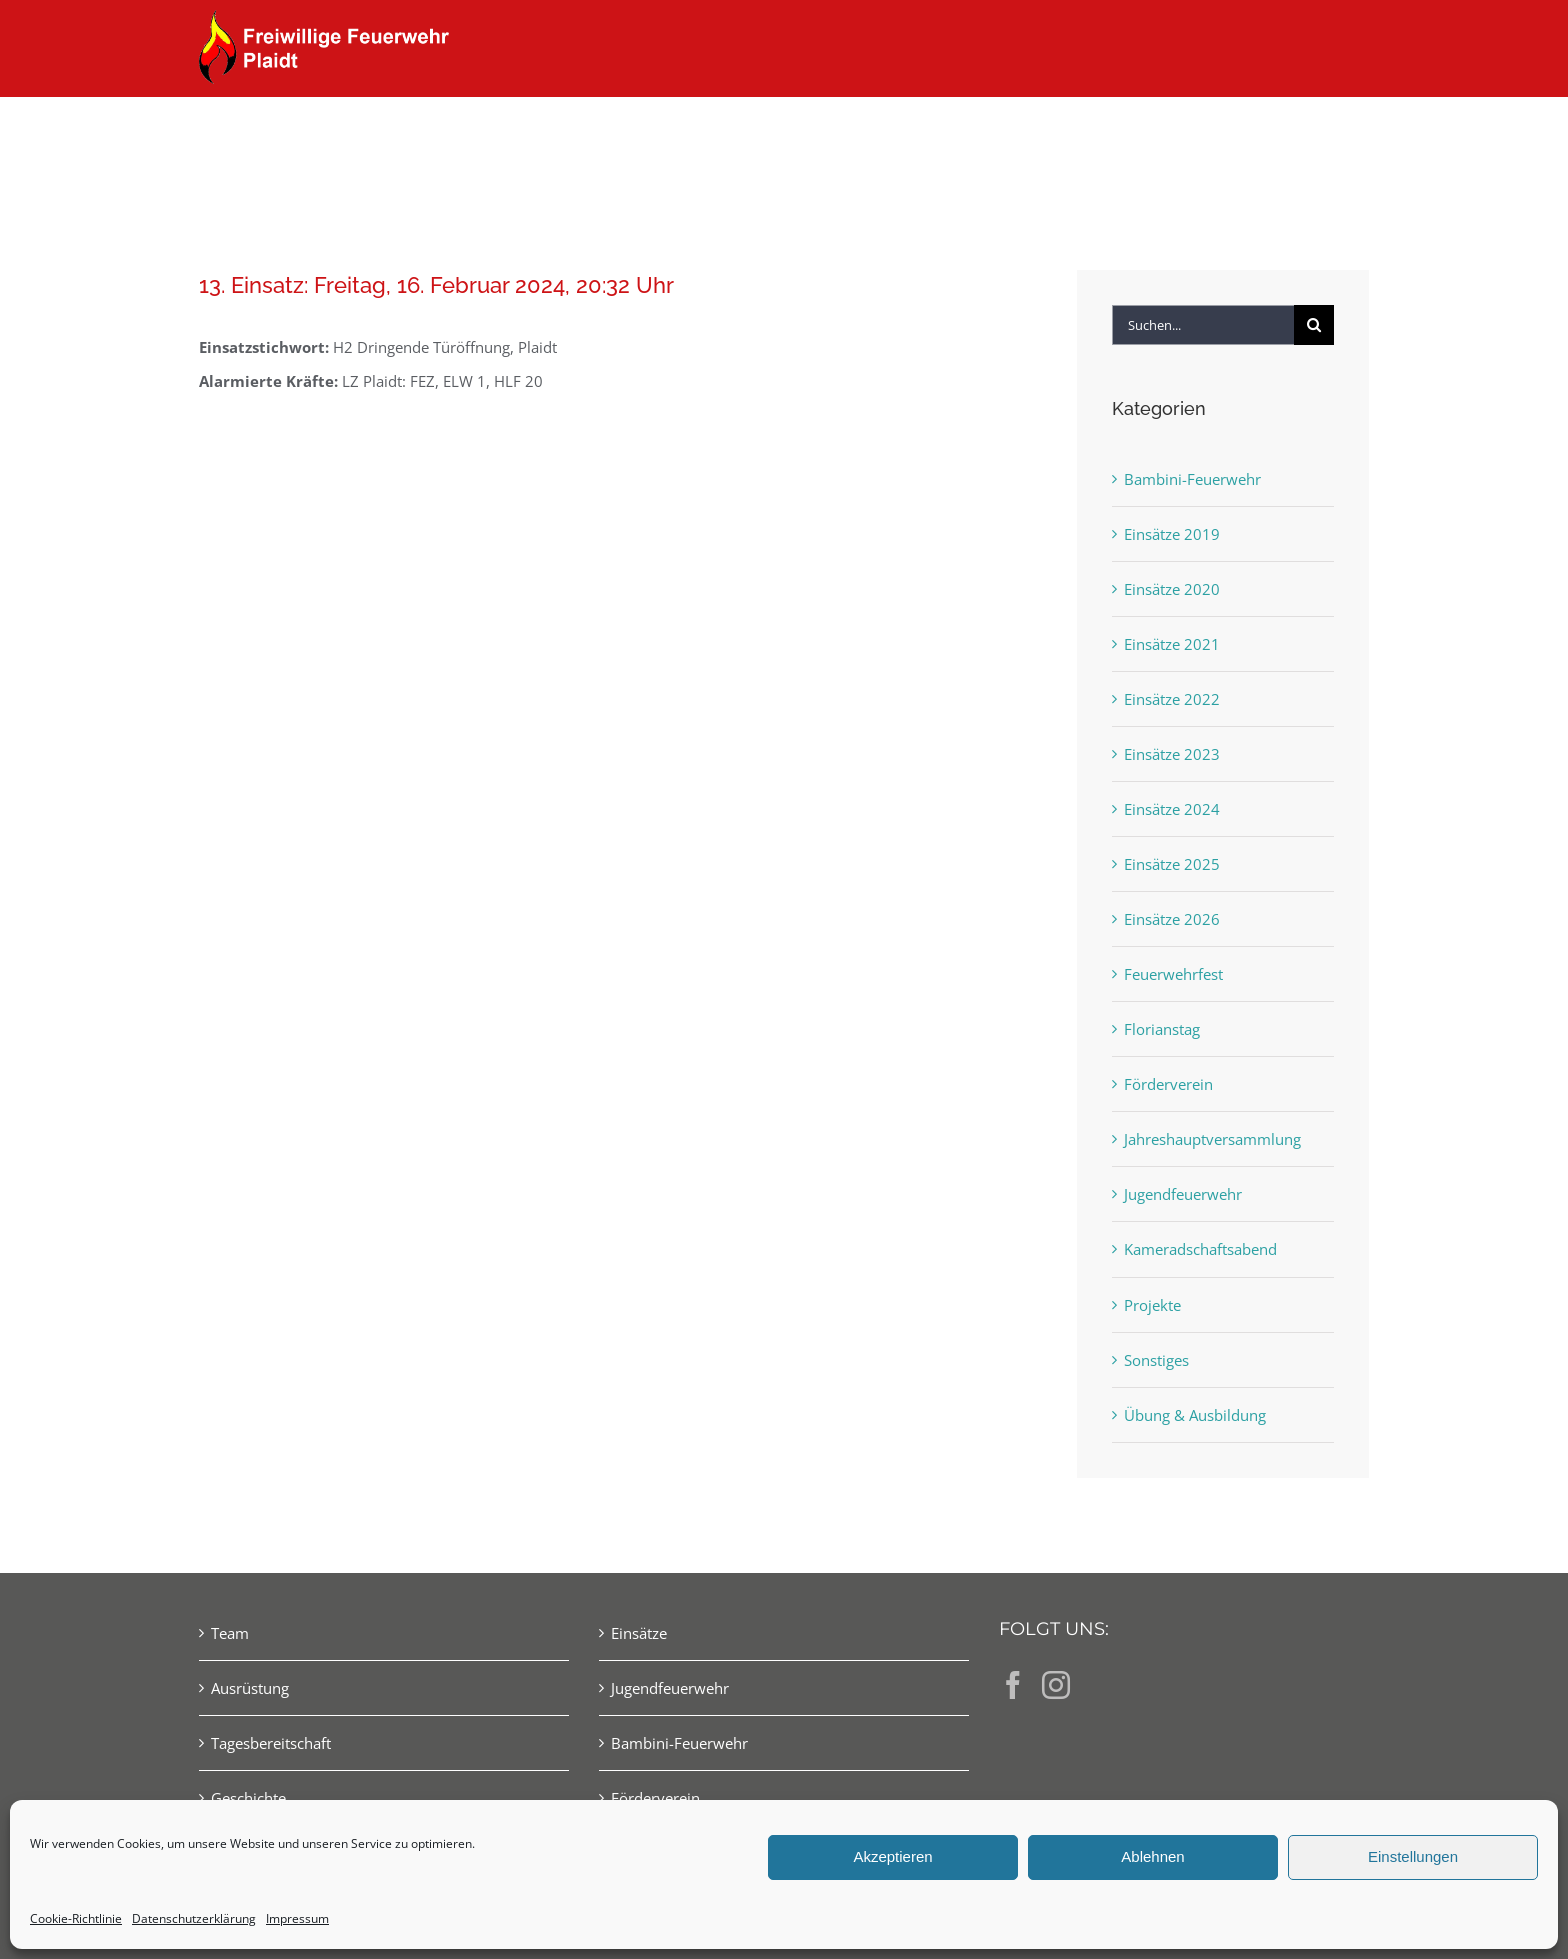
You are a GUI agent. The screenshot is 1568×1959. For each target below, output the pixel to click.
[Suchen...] (1203, 325)
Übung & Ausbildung (1195, 1415)
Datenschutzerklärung (194, 1918)
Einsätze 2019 (1172, 534)
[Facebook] (1013, 1685)
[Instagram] (1056, 1685)
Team (230, 1633)
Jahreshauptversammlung (1212, 1139)
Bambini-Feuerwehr (1192, 479)
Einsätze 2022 (1172, 699)
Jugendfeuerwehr (1183, 1194)
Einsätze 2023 (1172, 754)
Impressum (297, 1918)
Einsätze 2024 (1172, 809)
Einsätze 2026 (1172, 919)
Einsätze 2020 (1172, 589)
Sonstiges (1156, 1360)
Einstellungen (1413, 1856)
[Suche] (1314, 325)
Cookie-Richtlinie (76, 1918)
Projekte (1152, 1305)
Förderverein (1168, 1084)
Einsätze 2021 (1172, 644)
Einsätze (639, 1633)
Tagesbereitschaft (271, 1743)
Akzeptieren (892, 1856)
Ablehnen (1152, 1856)
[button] (1336, 132)
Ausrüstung (250, 1688)
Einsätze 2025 (1172, 864)
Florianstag (1162, 1029)
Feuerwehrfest (1173, 974)
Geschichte (248, 1798)
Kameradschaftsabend (1200, 1249)
